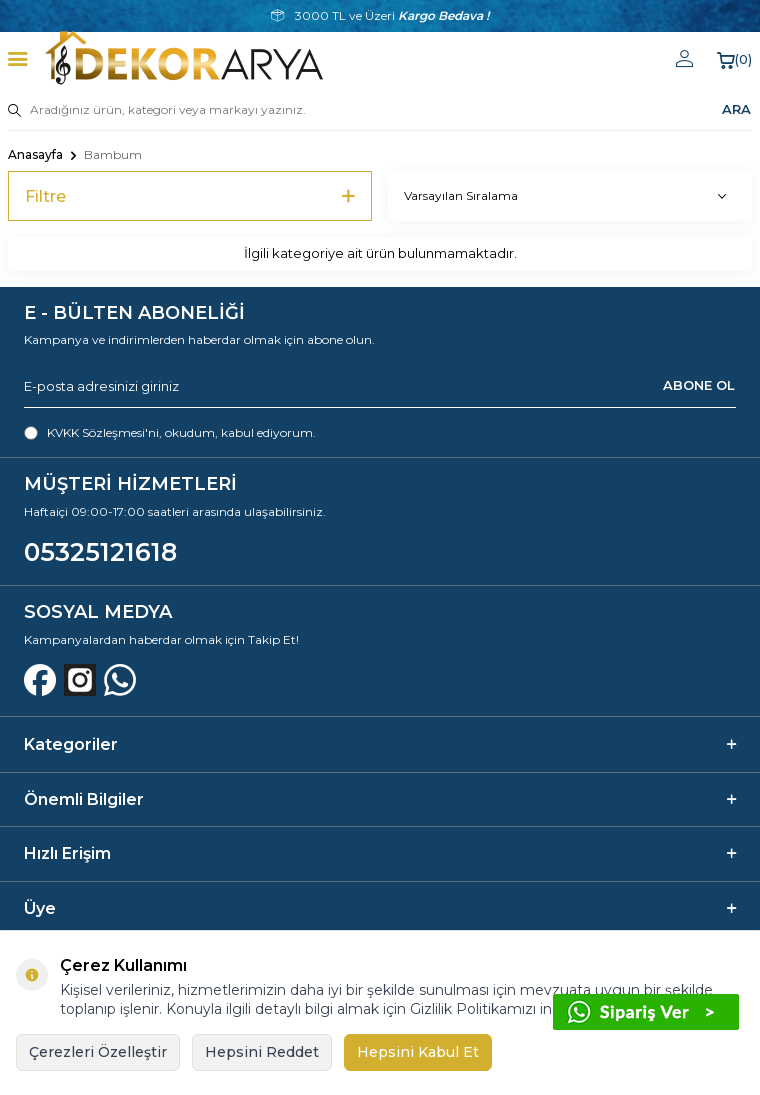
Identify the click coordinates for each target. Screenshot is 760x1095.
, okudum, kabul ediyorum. (170, 433)
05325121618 (100, 552)
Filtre (190, 196)
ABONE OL (699, 385)
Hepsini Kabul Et (418, 1052)
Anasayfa (35, 154)
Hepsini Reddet (262, 1052)
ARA (736, 109)
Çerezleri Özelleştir (98, 1052)
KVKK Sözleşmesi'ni (103, 432)
